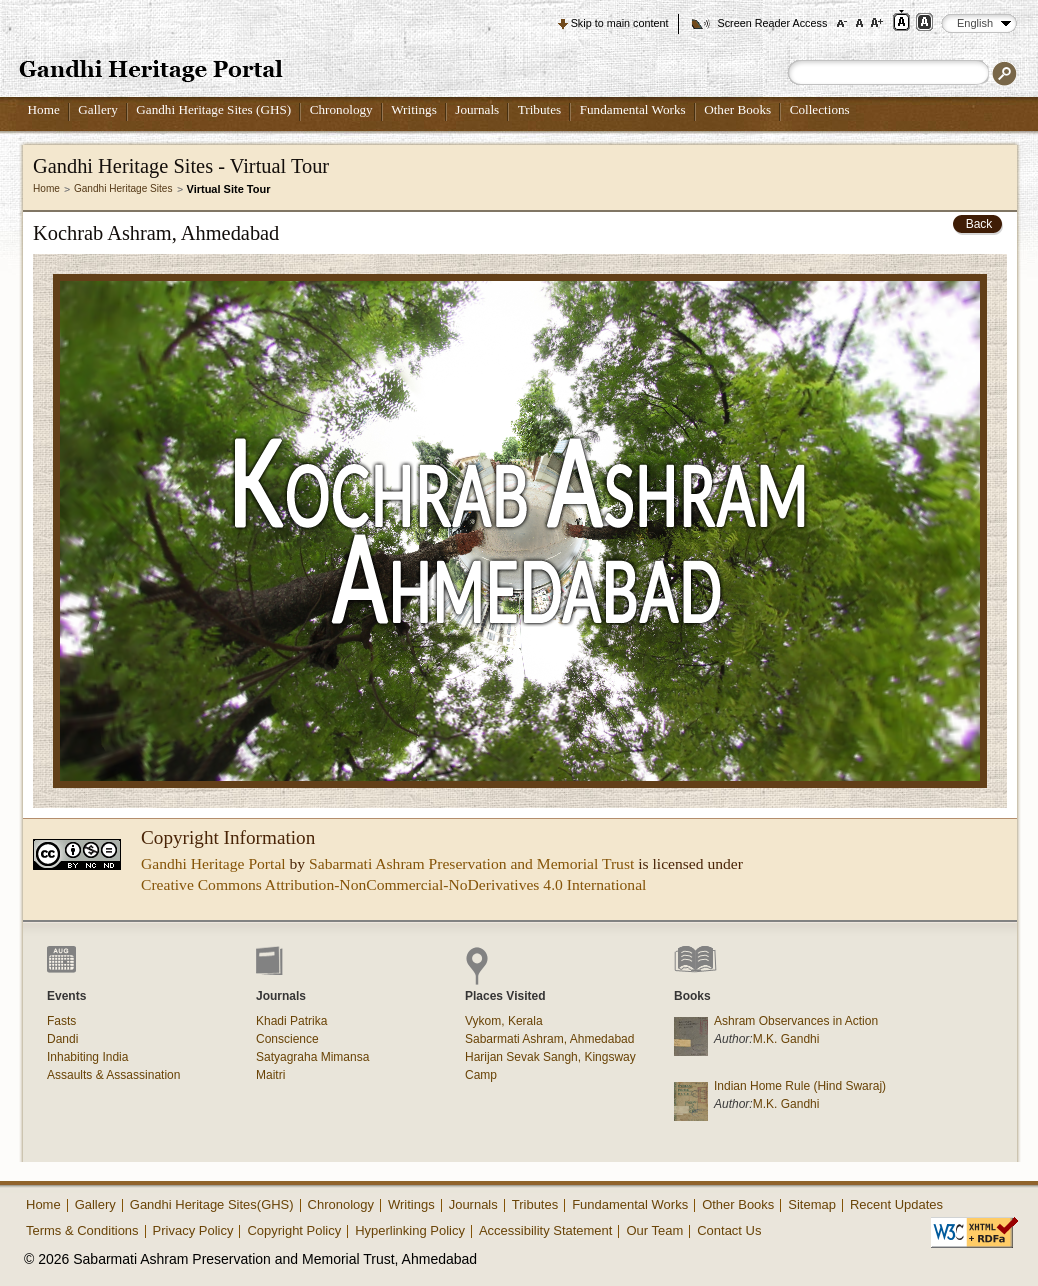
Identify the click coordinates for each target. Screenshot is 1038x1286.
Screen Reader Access (772, 23)
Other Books (737, 109)
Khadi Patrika (291, 1021)
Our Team (654, 1230)
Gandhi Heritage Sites (123, 188)
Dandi (62, 1039)
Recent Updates (896, 1204)
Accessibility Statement (546, 1230)
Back (979, 224)
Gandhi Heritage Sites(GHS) (212, 1204)
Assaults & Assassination (113, 1075)
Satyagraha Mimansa (312, 1057)
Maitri (270, 1075)
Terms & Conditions (82, 1230)
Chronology (341, 109)
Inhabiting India (87, 1057)
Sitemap (812, 1204)
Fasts (61, 1021)
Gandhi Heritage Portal (213, 863)
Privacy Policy (193, 1230)
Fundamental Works (633, 109)
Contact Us (729, 1230)
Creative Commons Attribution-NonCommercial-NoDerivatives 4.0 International (393, 884)
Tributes (539, 109)
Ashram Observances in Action (796, 1021)
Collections (820, 109)
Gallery (98, 109)
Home (44, 109)
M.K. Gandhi (786, 1039)
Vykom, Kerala (504, 1021)
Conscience (287, 1039)
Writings (414, 109)
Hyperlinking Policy (410, 1230)
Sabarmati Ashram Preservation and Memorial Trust (471, 863)
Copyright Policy (294, 1230)
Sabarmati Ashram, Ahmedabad (549, 1039)
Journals (477, 109)
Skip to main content (620, 23)
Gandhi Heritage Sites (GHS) (213, 109)
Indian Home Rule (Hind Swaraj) (800, 1086)
